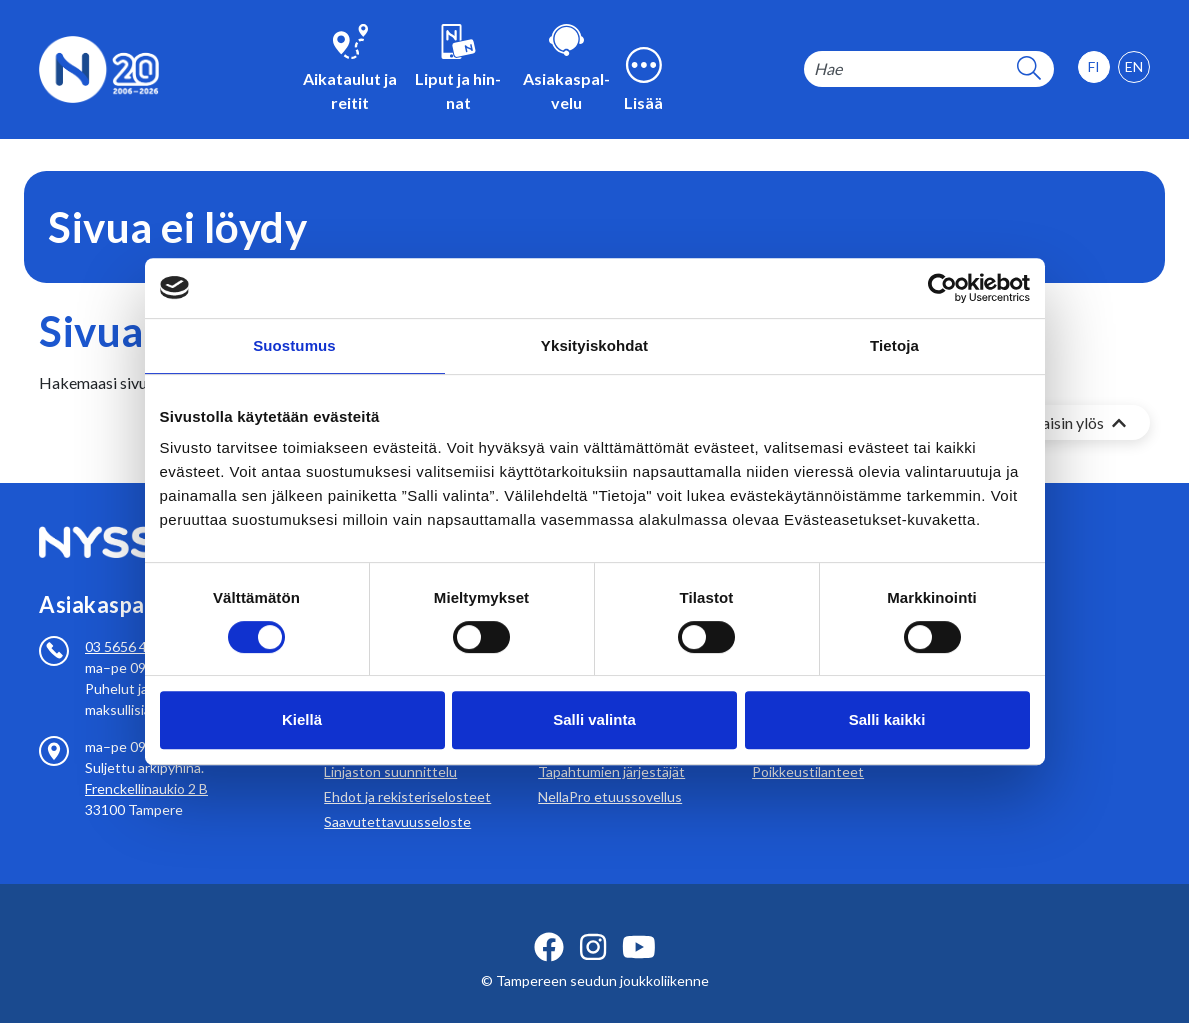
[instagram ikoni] (593, 923)
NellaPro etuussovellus (610, 772)
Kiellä (302, 719)
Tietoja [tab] (894, 345)
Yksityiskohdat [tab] (594, 345)
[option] (1134, 67)
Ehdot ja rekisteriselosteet (407, 772)
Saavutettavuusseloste (397, 797)
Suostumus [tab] (294, 345)
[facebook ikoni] (549, 923)
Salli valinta (594, 719)
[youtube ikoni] (639, 923)
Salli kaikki (887, 719)
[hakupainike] (1029, 69)
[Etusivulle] (99, 67)
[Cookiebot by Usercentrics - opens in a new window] (942, 288)
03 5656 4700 (128, 622)
